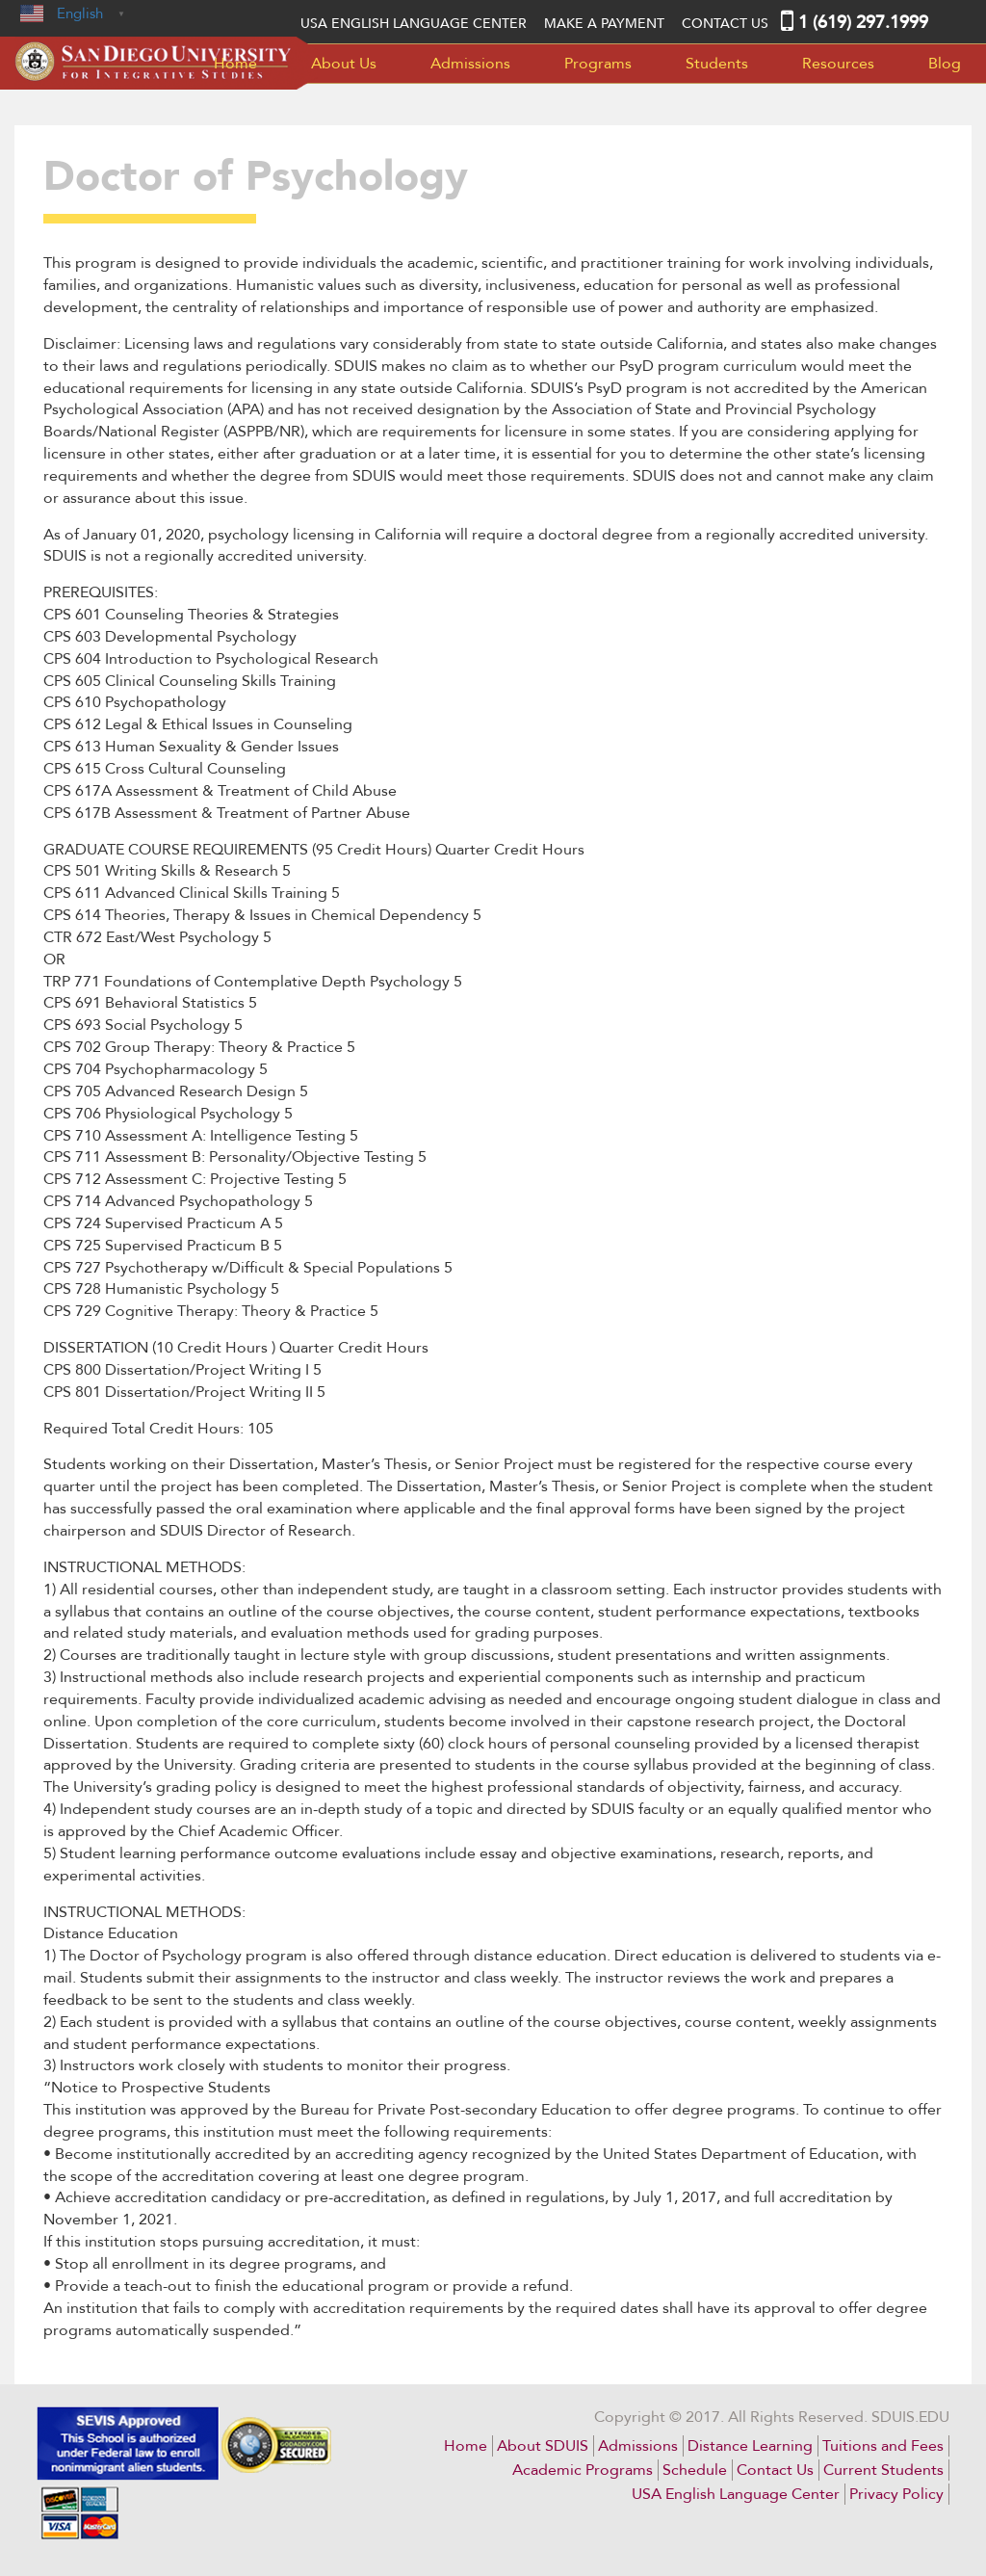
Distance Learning (750, 2446)
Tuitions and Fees (883, 2446)
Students (717, 63)
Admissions (470, 63)
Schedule (694, 2470)
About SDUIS (542, 2446)
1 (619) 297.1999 (863, 23)
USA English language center (413, 23)
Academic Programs (582, 2470)
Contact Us (725, 23)
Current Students (883, 2470)
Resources (838, 63)
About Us (343, 63)
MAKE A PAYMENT (604, 23)
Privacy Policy (896, 2494)
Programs (598, 63)
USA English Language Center (736, 2494)
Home (235, 63)
